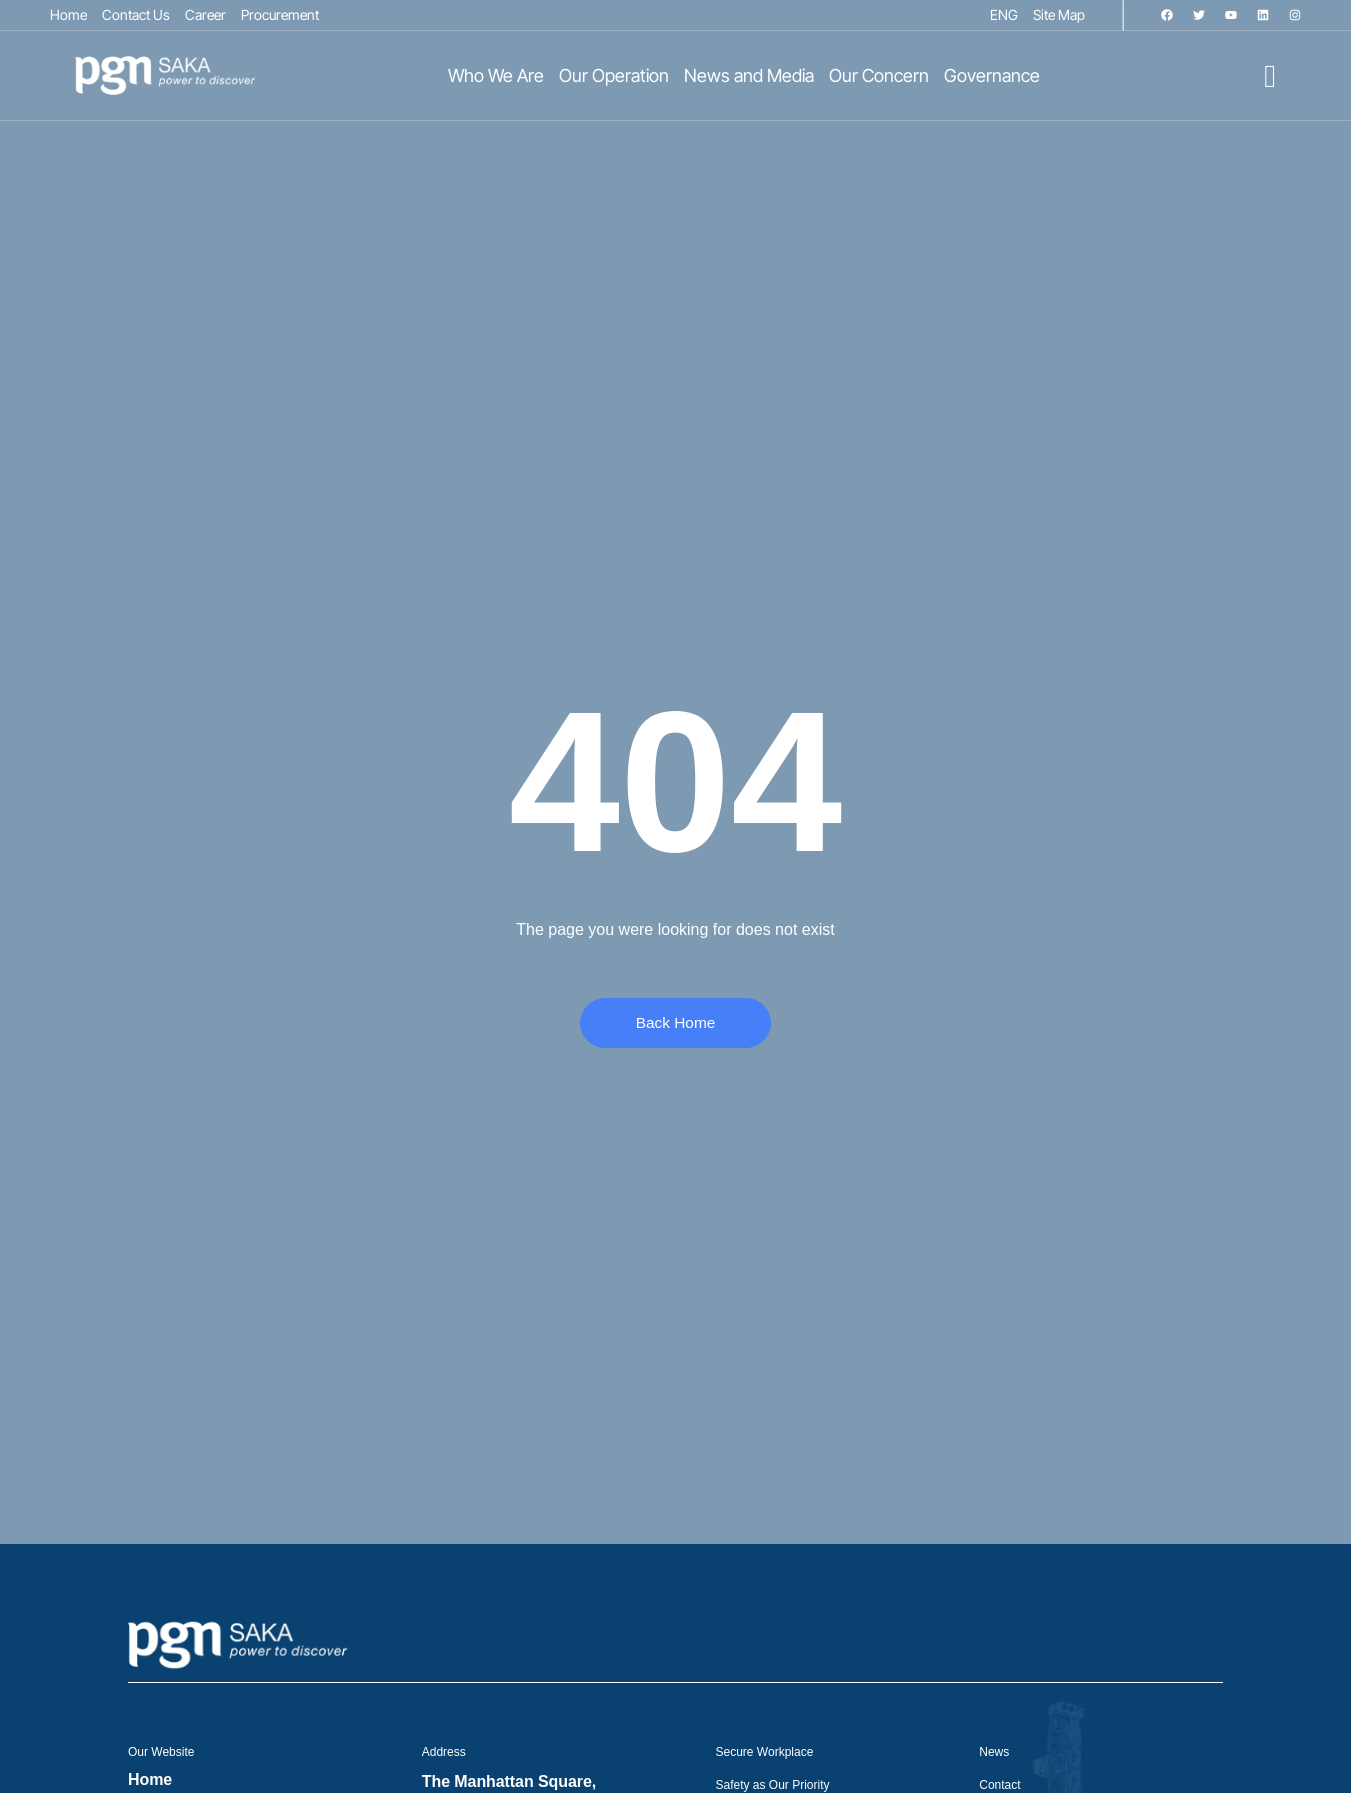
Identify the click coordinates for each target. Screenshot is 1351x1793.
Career (205, 14)
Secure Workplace (765, 1752)
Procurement (280, 14)
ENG (1004, 14)
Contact (999, 1785)
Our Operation (614, 76)
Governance (992, 76)
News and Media (749, 76)
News (994, 1752)
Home (68, 14)
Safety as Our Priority (773, 1785)
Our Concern (879, 76)
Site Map (1059, 14)
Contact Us (136, 14)
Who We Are (496, 76)
